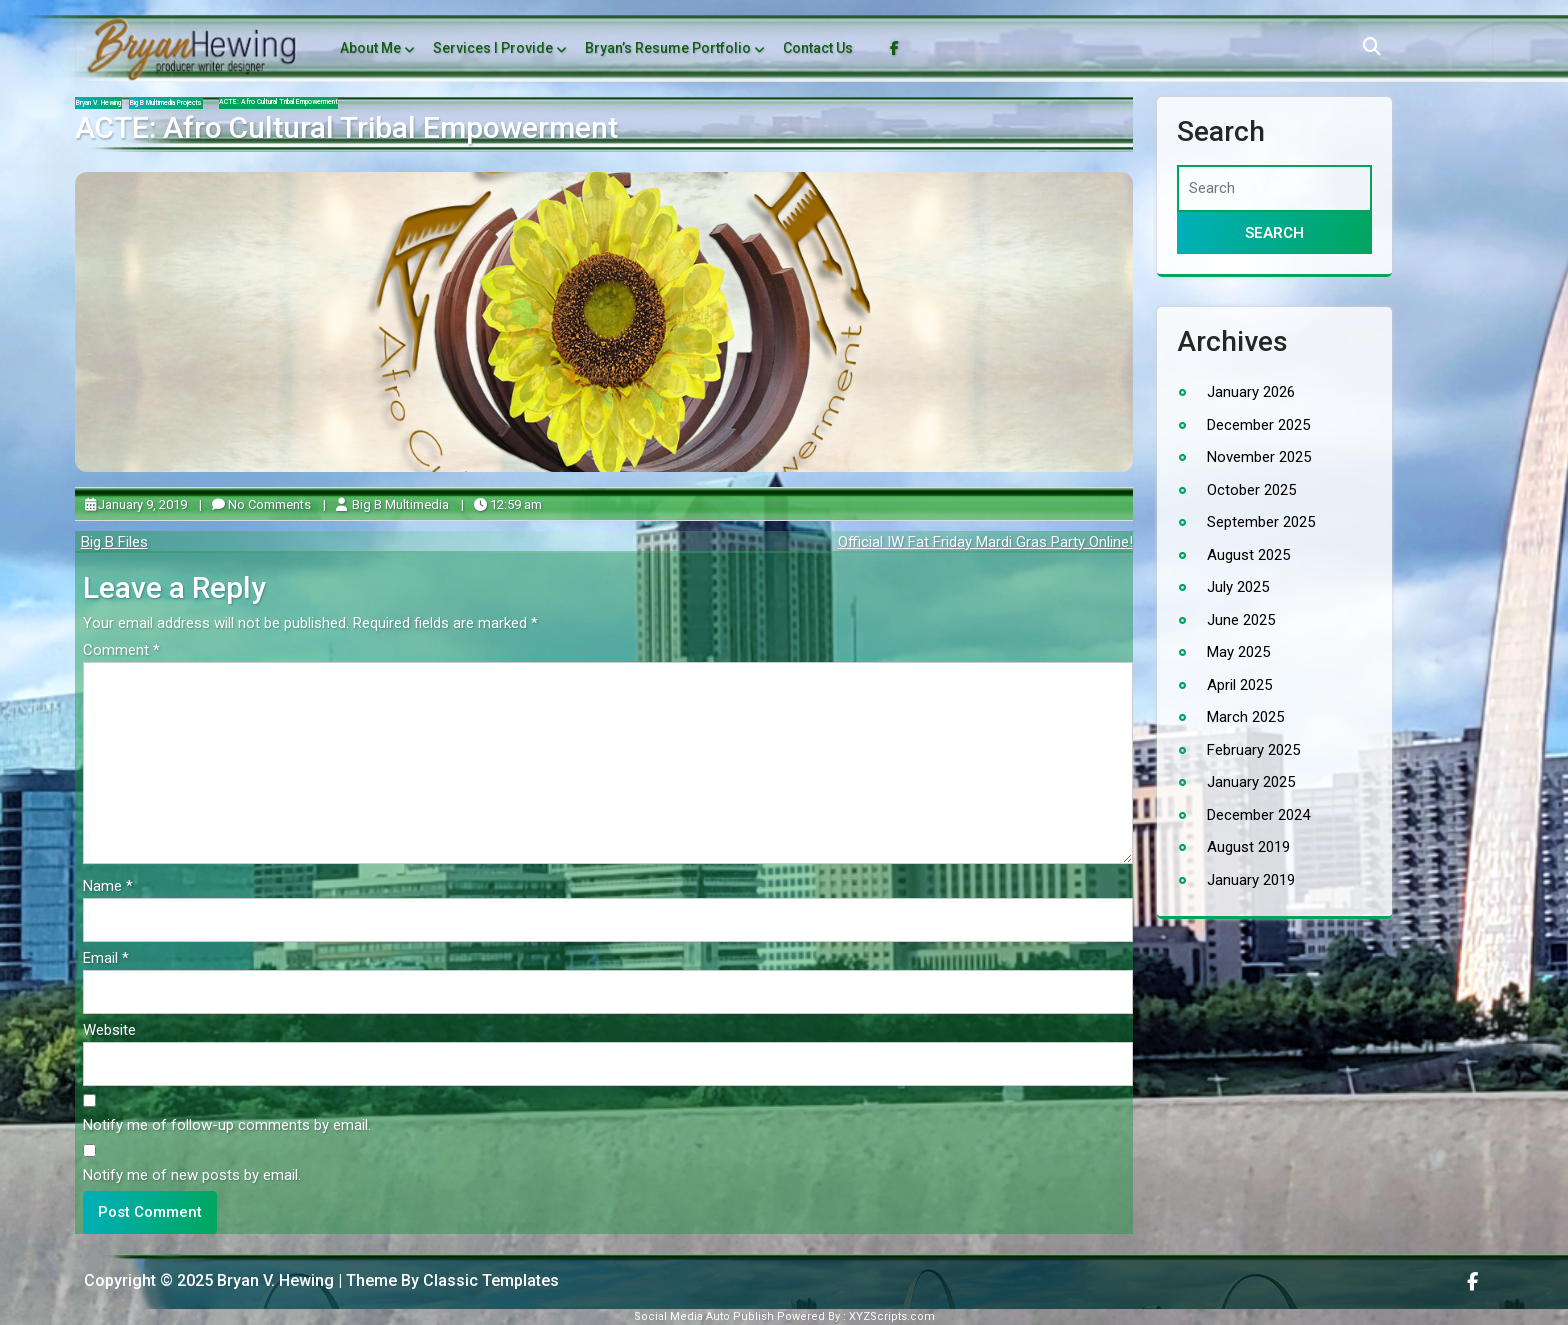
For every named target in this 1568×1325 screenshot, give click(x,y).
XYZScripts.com (892, 1316)
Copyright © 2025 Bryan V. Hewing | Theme (242, 1280)
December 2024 (1258, 815)
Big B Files (114, 542)
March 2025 (1245, 717)
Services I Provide (493, 48)
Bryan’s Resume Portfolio (668, 48)
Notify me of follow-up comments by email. (227, 1125)
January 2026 (1251, 392)
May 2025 (1238, 652)
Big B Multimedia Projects (166, 103)
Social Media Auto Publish (704, 1316)
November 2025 (1259, 457)
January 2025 (1251, 782)
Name (108, 886)
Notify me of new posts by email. (192, 1175)
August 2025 (1248, 555)
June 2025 (1241, 620)
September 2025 (1261, 522)
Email (106, 958)
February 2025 (1253, 750)
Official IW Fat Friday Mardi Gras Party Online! (985, 542)
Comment (121, 650)
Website (109, 1030)
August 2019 (1248, 847)
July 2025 (1238, 587)
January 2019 (1251, 880)
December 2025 (1258, 425)
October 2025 (1251, 490)
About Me (370, 48)
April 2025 (1239, 685)
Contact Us (818, 48)
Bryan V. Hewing (98, 103)
